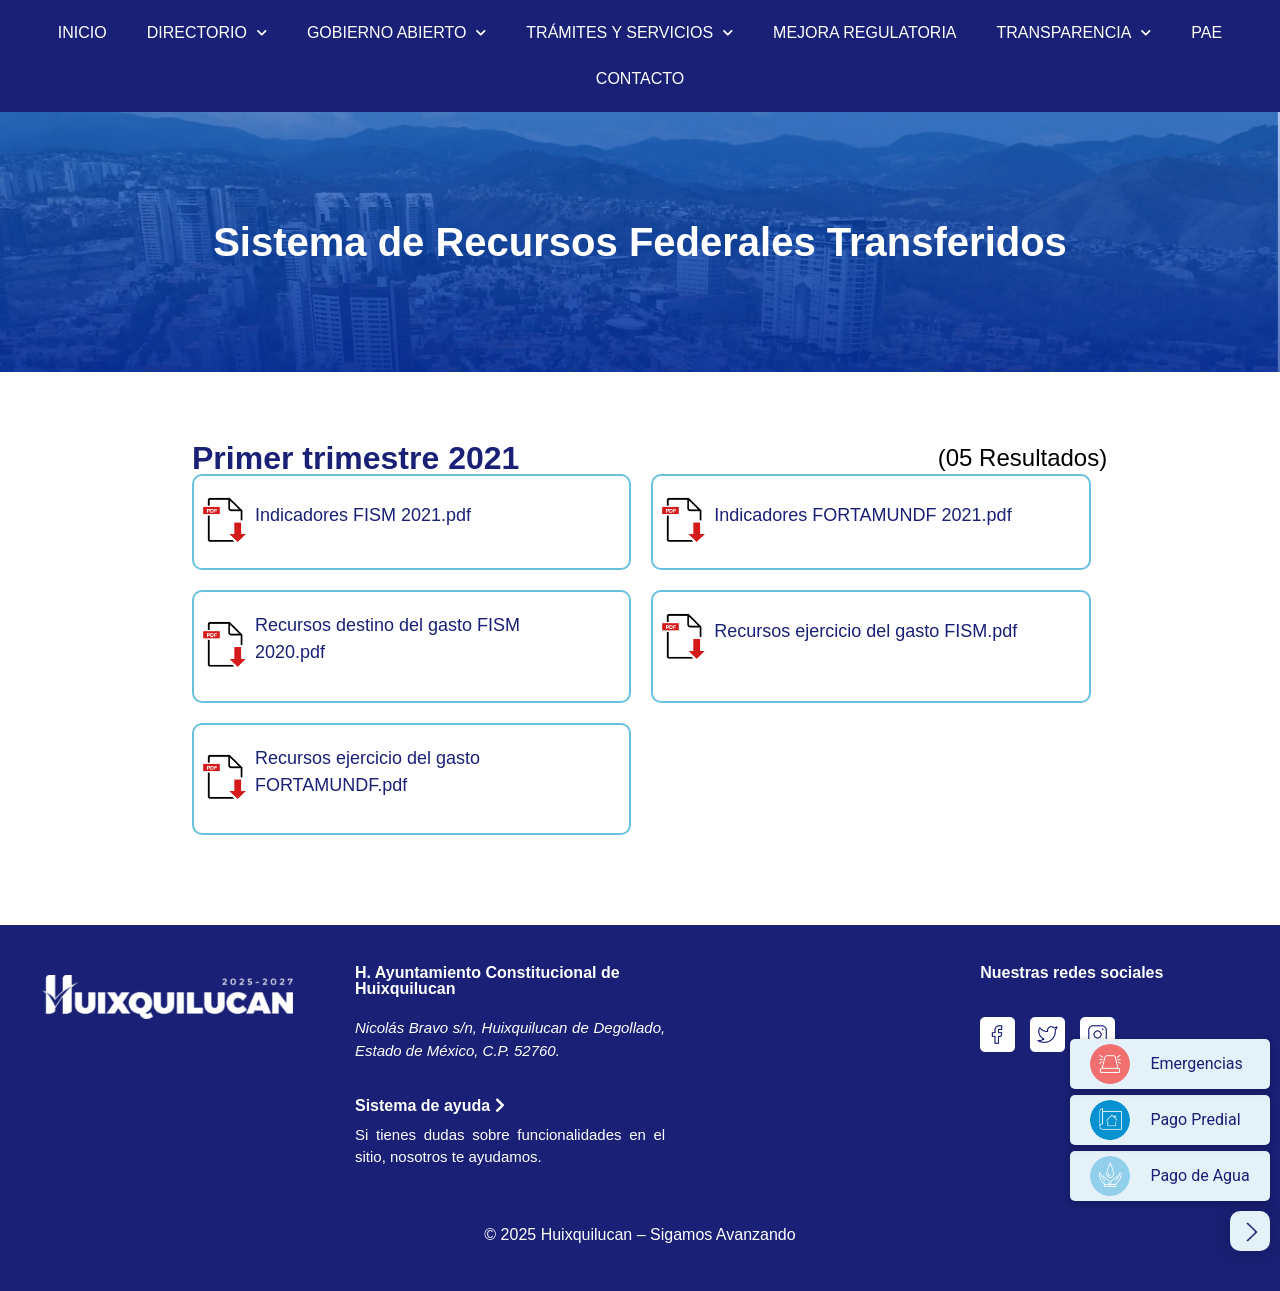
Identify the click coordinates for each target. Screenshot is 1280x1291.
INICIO (82, 32)
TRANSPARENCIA (1074, 32)
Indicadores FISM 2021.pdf (363, 515)
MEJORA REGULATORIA (864, 32)
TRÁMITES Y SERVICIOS (629, 32)
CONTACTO (640, 78)
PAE (1206, 32)
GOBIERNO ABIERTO (396, 32)
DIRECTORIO (207, 32)
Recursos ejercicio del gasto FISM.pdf (865, 631)
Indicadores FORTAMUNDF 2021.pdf (862, 515)
